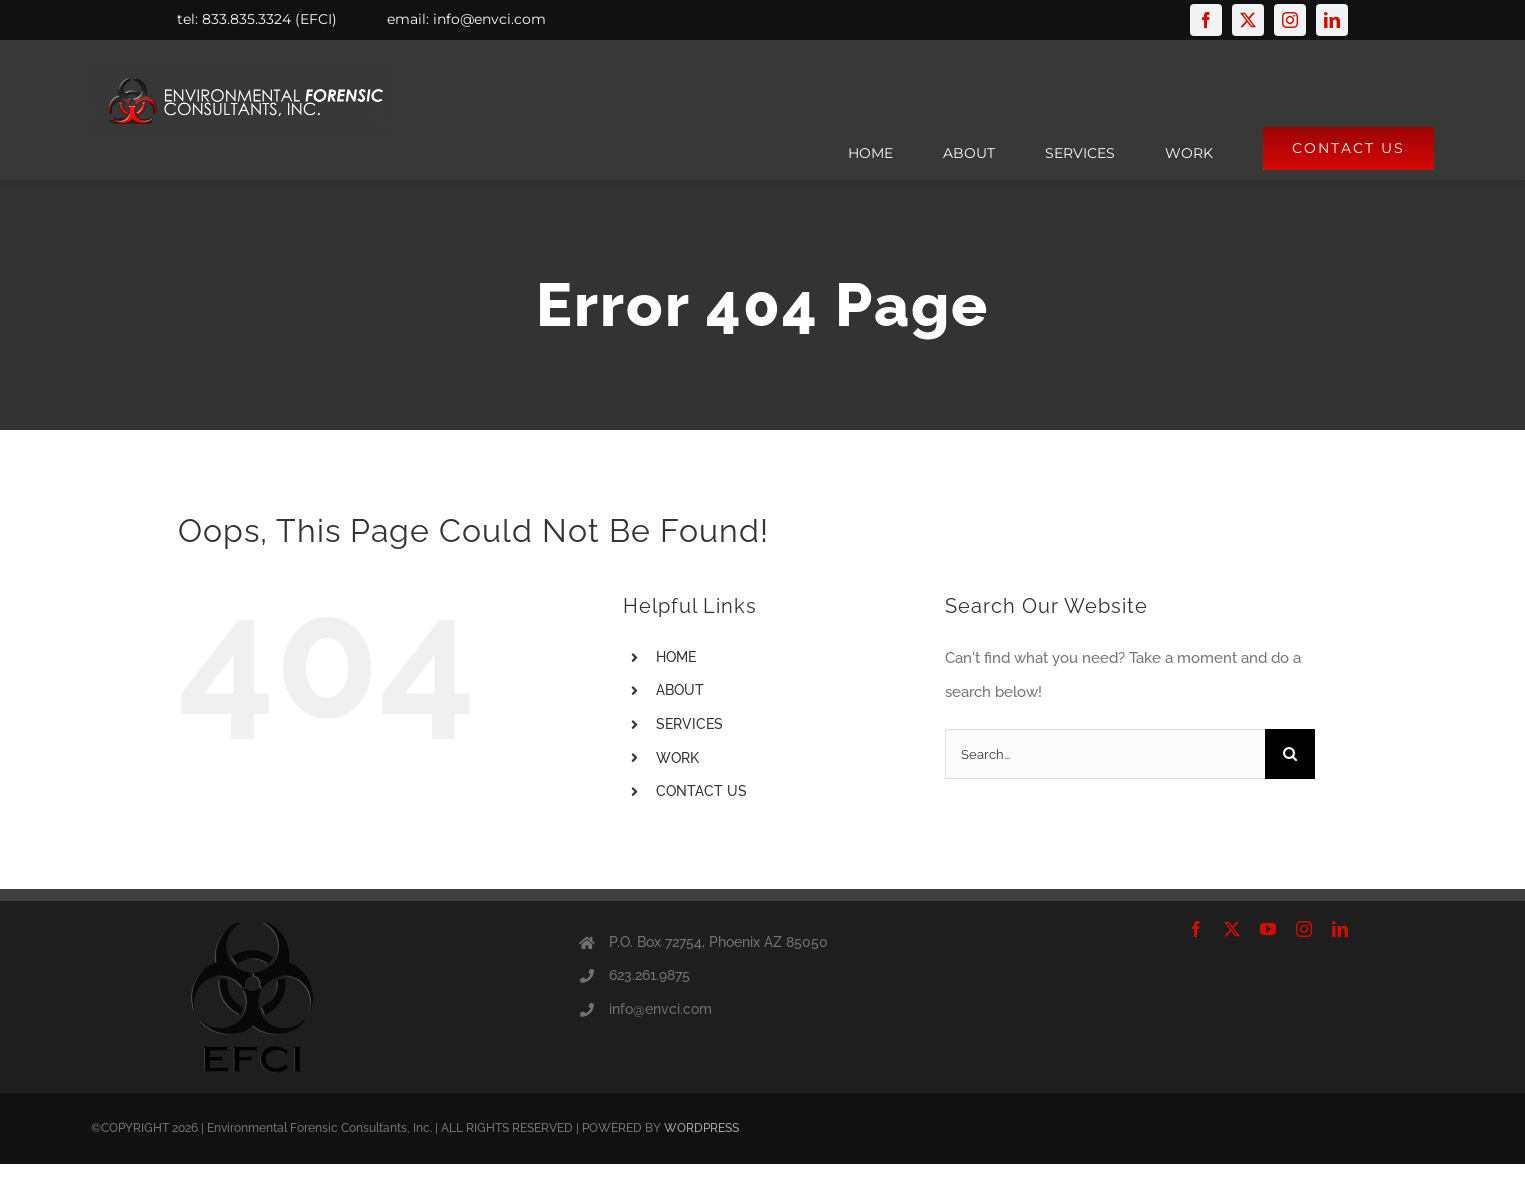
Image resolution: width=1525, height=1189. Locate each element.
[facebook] (1206, 20)
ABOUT (680, 690)
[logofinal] (241, 75)
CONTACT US (701, 791)
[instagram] (1290, 20)
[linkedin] (1332, 20)
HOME (676, 657)
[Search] (1290, 754)
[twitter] (1248, 20)
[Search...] (1105, 754)
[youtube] (1268, 929)
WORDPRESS (701, 1128)
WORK (677, 758)
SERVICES (689, 724)
